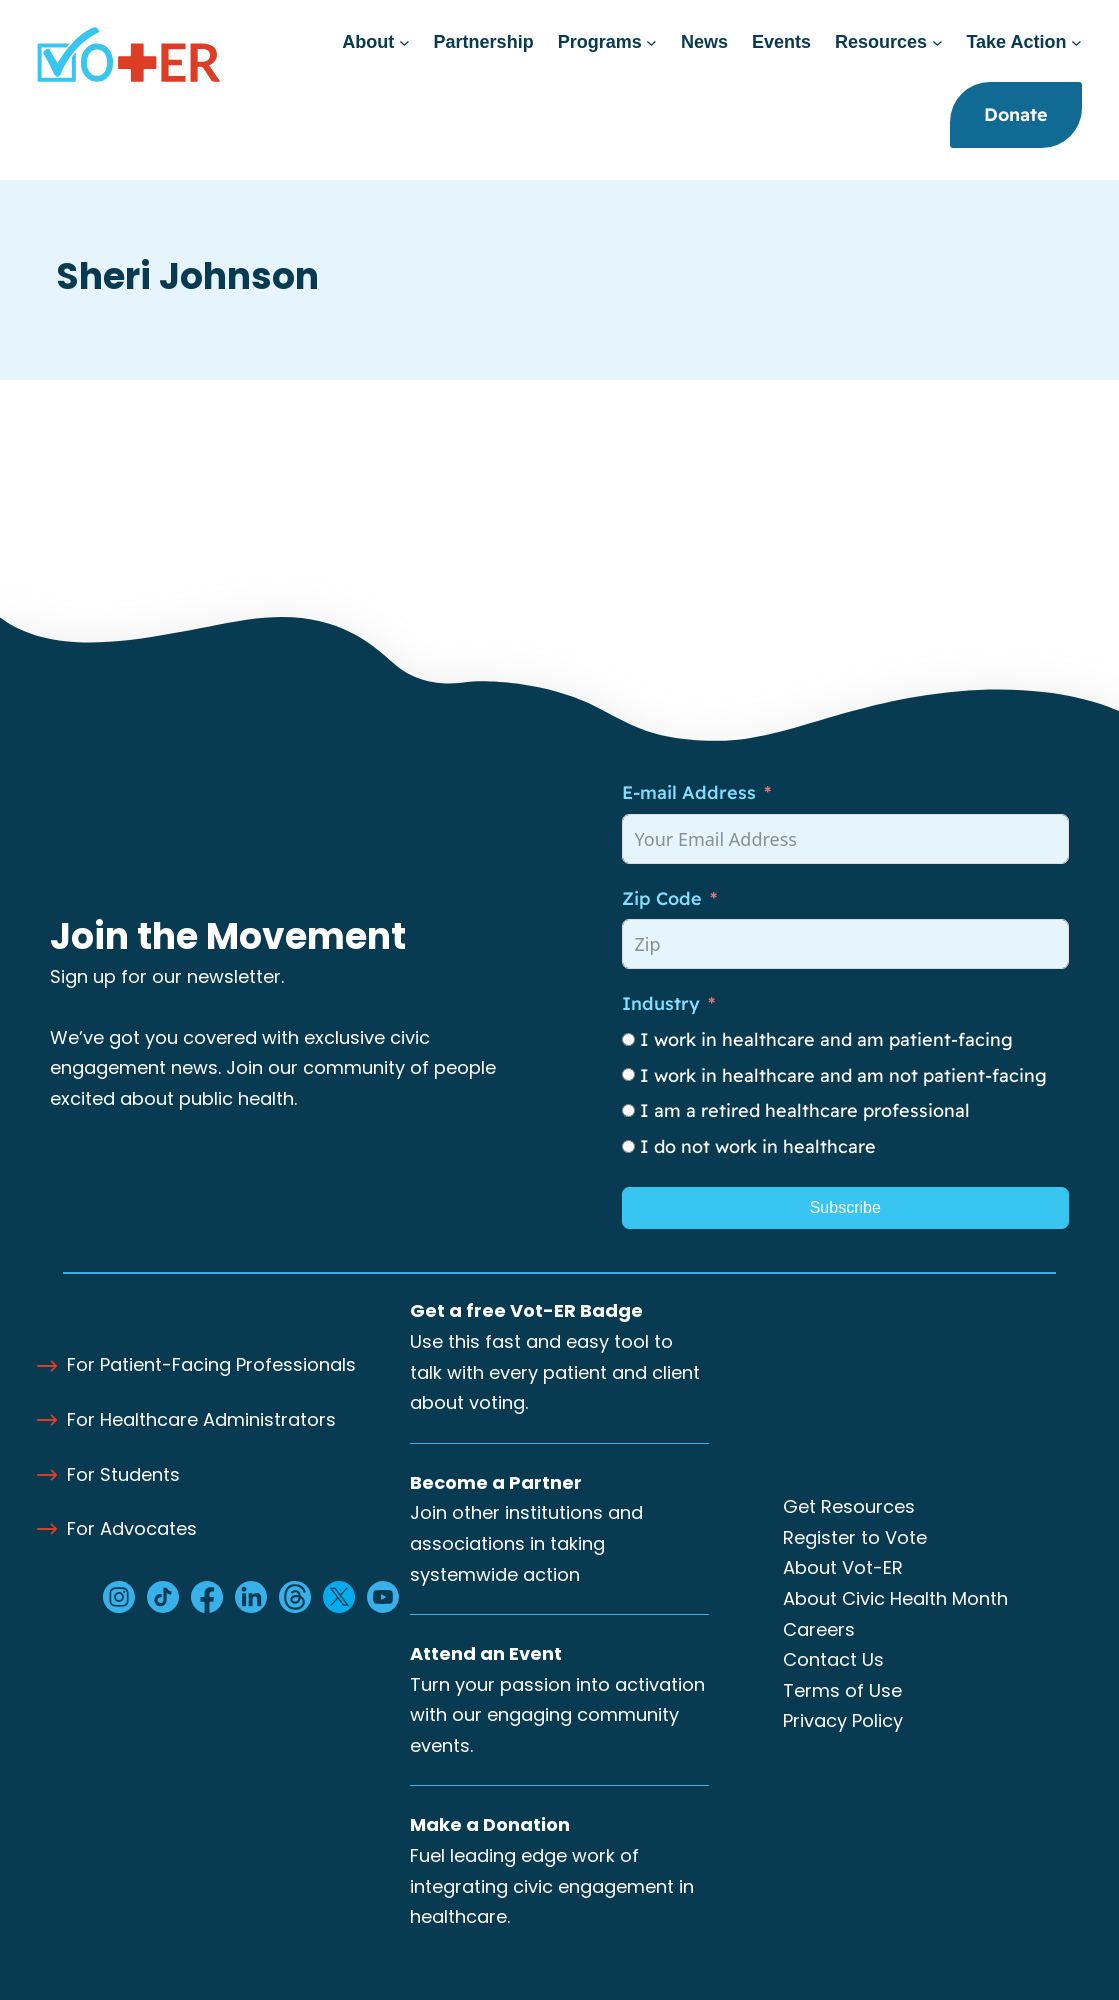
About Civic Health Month (895, 1598)
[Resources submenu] (937, 42)
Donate (1016, 114)
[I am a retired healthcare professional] (628, 1110)
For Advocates (132, 1528)
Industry (661, 1003)
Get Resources (849, 1506)
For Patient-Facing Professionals (211, 1364)
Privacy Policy (843, 1720)
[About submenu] (404, 42)
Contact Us (833, 1659)
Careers (819, 1629)
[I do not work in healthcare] (628, 1146)
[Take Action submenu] (1076, 42)
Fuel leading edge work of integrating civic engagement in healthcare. (552, 1886)
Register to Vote (855, 1537)
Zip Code (662, 898)
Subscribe (845, 1207)
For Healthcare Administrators (201, 1419)
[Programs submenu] (651, 42)
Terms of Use (842, 1690)
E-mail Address (689, 792)
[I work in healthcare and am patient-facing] (628, 1039)
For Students (123, 1474)
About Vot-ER (843, 1567)
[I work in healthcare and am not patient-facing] (628, 1074)
